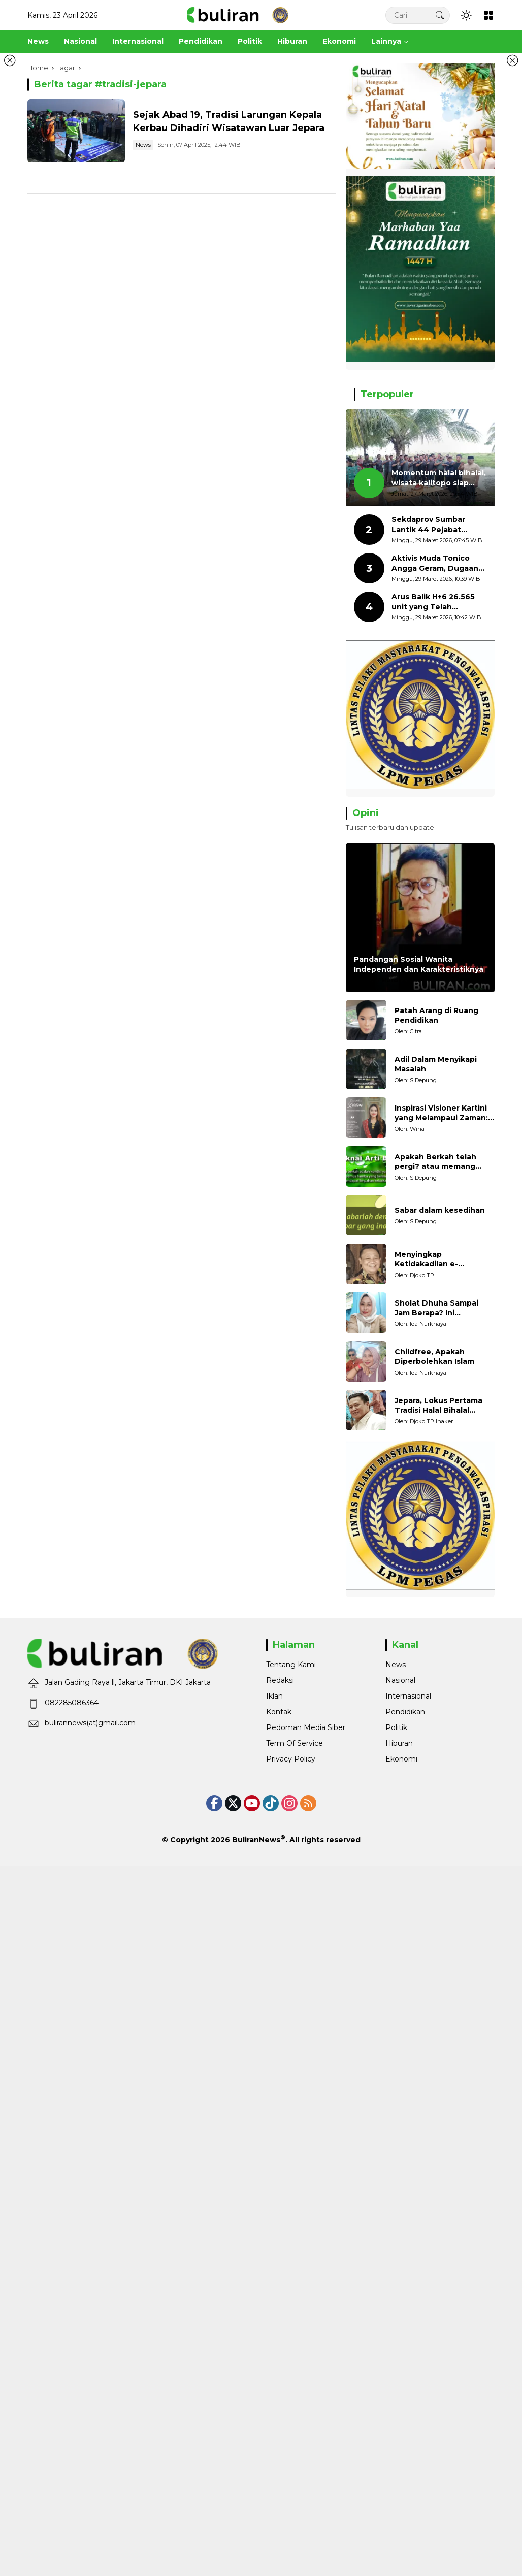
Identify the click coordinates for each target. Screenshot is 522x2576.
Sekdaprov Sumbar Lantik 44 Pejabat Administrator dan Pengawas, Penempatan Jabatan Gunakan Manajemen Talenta (439, 525)
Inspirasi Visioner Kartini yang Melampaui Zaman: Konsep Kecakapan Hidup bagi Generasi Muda (444, 1113)
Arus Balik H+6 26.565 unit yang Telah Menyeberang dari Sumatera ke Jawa (433, 602)
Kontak (278, 1711)
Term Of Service (294, 1743)
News (143, 144)
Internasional (408, 1696)
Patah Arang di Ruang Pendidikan (436, 1015)
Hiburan (399, 1743)
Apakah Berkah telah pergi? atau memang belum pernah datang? (439, 1162)
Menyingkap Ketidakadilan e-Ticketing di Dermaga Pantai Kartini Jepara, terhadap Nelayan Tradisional (437, 1259)
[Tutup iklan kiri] (9, 60)
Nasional (400, 1680)
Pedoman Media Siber (305, 1727)
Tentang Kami (291, 1664)
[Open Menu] (488, 15)
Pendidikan (405, 1711)
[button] (440, 15)
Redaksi (280, 1680)
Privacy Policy (290, 1759)
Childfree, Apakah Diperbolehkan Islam (434, 1356)
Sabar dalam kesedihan (440, 1210)
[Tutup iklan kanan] (512, 60)
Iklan (274, 1696)
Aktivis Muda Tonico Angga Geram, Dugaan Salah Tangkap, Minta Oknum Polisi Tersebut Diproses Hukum (436, 563)
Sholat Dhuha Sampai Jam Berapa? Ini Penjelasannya (436, 1308)
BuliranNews (256, 1839)
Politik (396, 1727)
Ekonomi (401, 1759)
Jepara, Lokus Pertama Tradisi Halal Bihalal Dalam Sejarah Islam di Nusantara (438, 1406)
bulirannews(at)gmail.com (90, 1722)
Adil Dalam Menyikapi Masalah (436, 1064)
